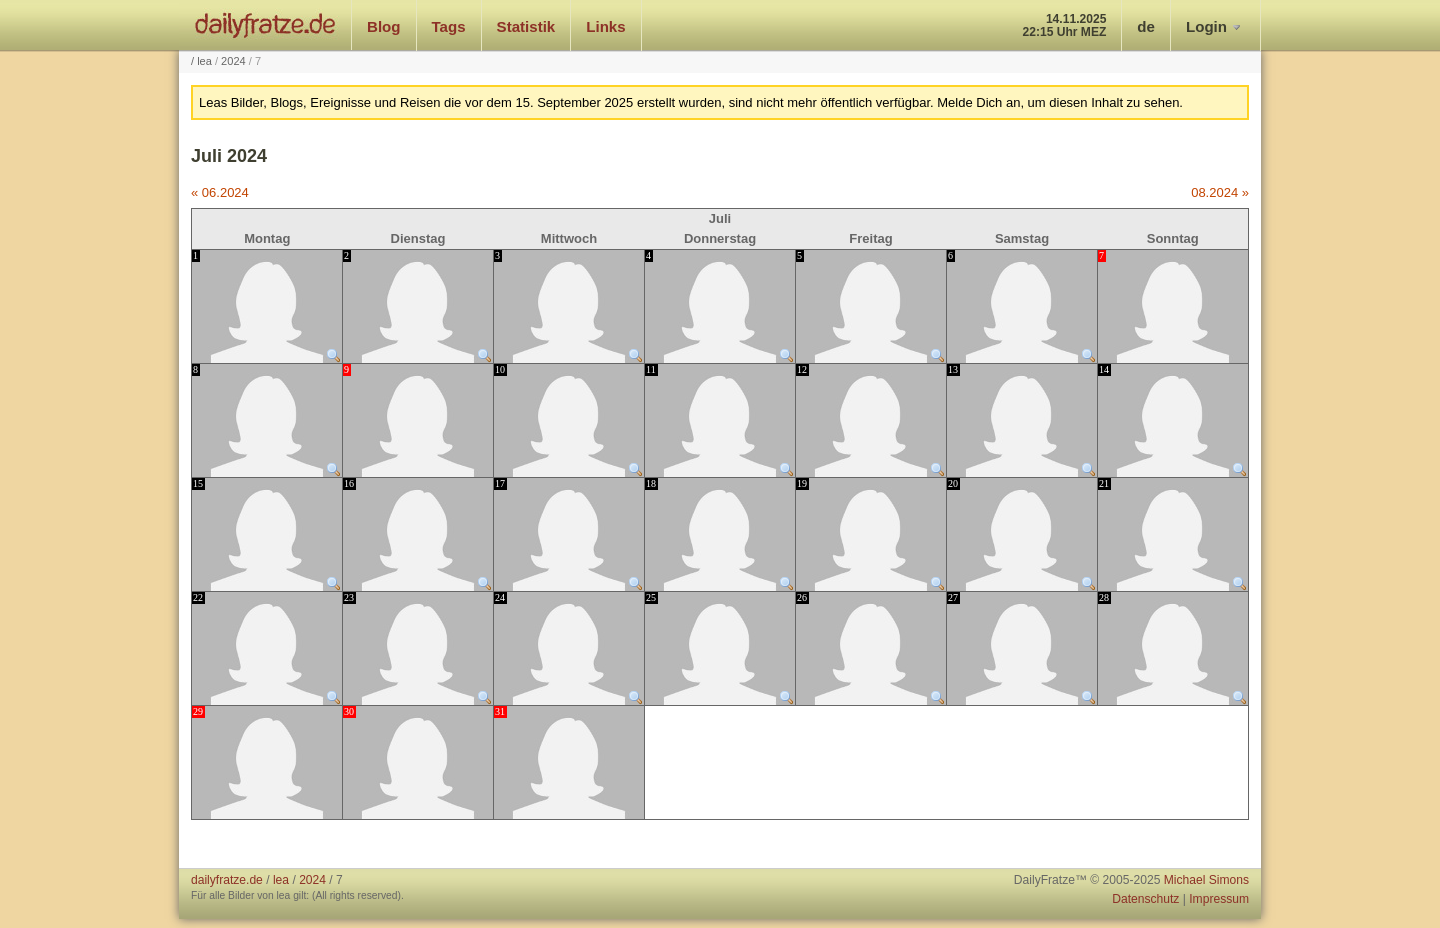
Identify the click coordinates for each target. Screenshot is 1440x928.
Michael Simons (1206, 880)
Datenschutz (1145, 899)
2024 (233, 61)
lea (204, 61)
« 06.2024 (220, 192)
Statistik (526, 26)
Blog (384, 26)
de (1146, 26)
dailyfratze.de (265, 25)
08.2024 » (1220, 192)
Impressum (1219, 899)
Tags (449, 26)
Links (605, 26)
